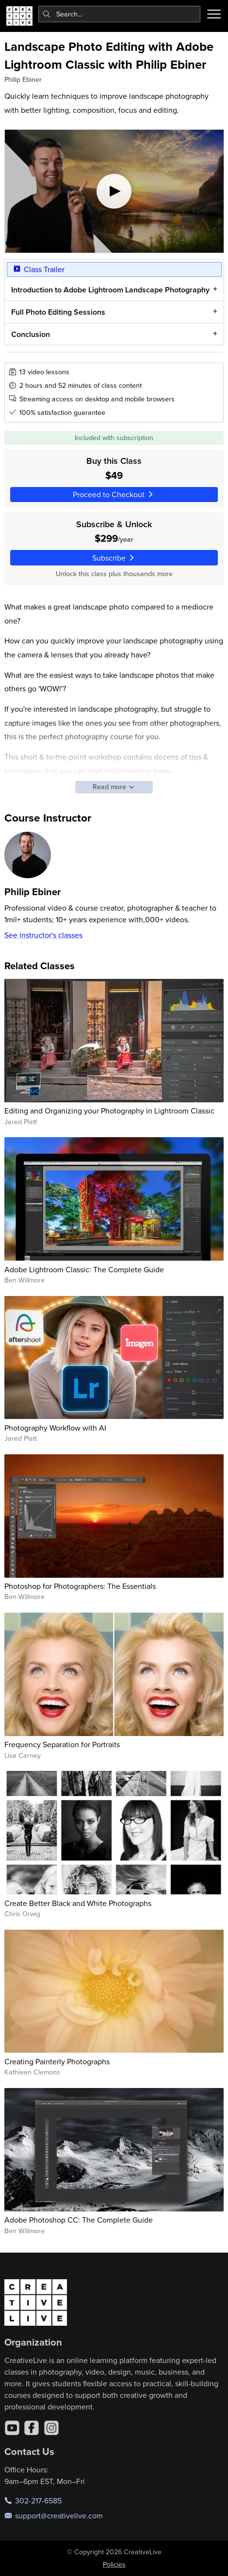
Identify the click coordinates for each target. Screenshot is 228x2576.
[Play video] (114, 191)
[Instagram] (51, 2428)
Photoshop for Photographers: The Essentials (80, 1586)
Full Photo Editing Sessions (58, 312)
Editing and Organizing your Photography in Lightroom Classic (109, 1110)
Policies (114, 2564)
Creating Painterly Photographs (57, 2061)
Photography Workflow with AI (55, 1427)
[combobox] (119, 14)
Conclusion (30, 334)
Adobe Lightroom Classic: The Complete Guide (84, 1269)
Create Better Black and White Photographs (77, 1903)
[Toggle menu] (214, 14)
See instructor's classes (43, 935)
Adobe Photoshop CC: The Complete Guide (78, 2219)
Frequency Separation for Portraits (62, 1744)
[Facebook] (31, 2428)
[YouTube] (12, 2428)
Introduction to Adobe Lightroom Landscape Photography (110, 289)
